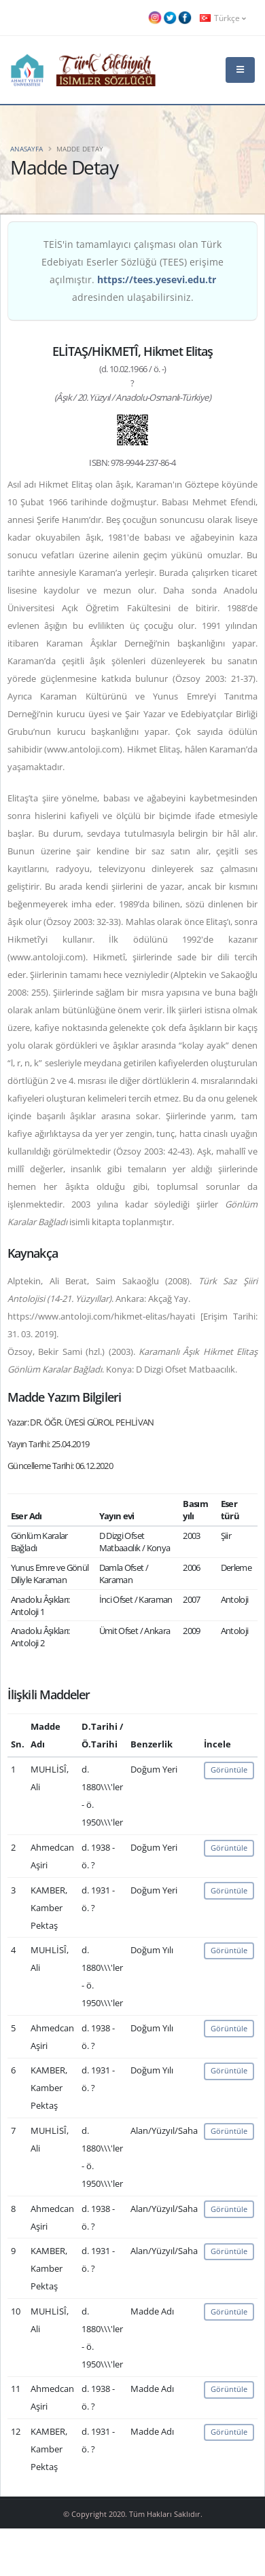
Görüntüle (229, 1769)
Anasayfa (26, 148)
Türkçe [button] (223, 17)
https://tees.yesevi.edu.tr (156, 279)
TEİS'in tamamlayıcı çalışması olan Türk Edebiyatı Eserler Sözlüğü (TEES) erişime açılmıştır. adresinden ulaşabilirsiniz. (132, 271)
